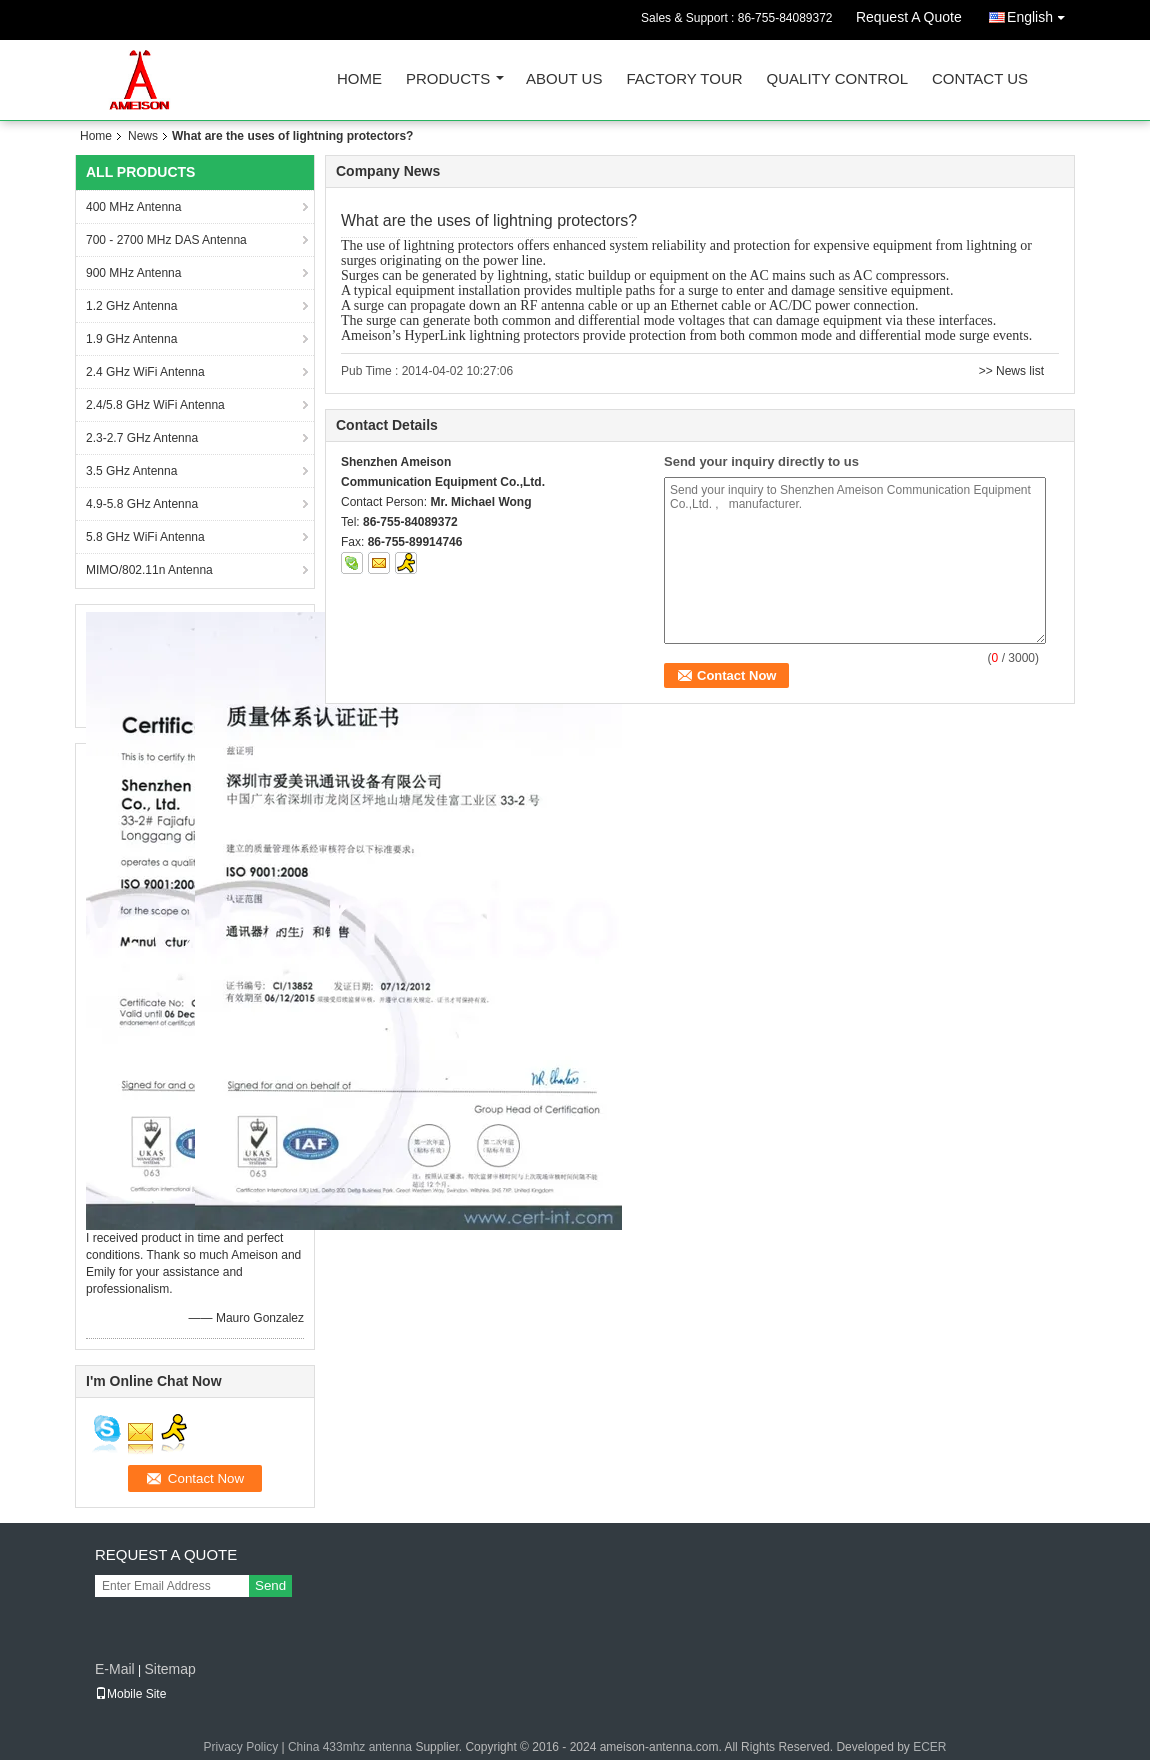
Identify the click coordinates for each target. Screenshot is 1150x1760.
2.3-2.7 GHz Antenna (142, 438)
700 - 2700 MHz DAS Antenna (166, 240)
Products (448, 79)
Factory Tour (684, 79)
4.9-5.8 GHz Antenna (142, 504)
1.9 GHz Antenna (131, 339)
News (143, 136)
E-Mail (115, 1669)
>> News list (1011, 371)
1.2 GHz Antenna (131, 306)
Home (359, 79)
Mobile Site (130, 1694)
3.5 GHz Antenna (131, 471)
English (1041, 13)
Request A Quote (909, 17)
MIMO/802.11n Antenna (149, 570)
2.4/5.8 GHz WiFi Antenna (155, 405)
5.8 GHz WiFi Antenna (145, 537)
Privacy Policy (240, 1747)
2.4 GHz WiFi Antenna (145, 372)
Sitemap (169, 1669)
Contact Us (980, 79)
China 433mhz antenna (350, 1747)
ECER (929, 1747)
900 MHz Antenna (133, 273)
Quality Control (837, 79)
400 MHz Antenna (133, 207)
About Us (564, 79)
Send (270, 1585)
